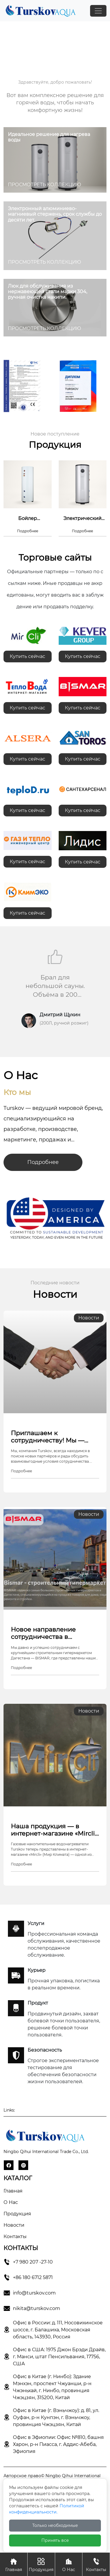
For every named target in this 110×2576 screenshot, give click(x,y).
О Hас (11, 2202)
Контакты (15, 2236)
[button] (48, 1051)
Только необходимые (55, 2525)
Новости (14, 2225)
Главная (13, 2191)
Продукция (17, 2213)
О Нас (68, 2564)
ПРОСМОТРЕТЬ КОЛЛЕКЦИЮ (44, 184)
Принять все (55, 2540)
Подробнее (43, 1162)
